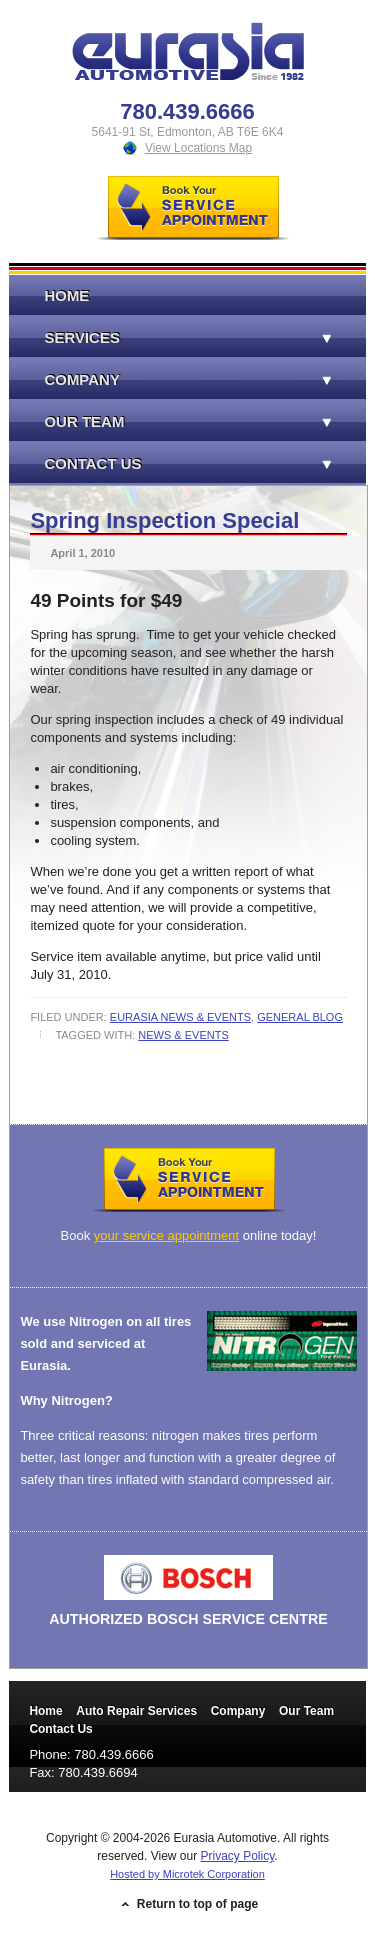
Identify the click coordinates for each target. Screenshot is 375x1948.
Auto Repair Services (136, 1711)
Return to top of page (197, 1904)
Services (169, 338)
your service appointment (166, 1235)
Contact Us (169, 464)
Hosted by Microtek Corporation (187, 1874)
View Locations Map (198, 148)
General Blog (300, 1017)
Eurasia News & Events (180, 1017)
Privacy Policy (238, 1856)
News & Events (183, 1035)
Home (66, 295)
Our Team (169, 422)
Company (169, 380)
